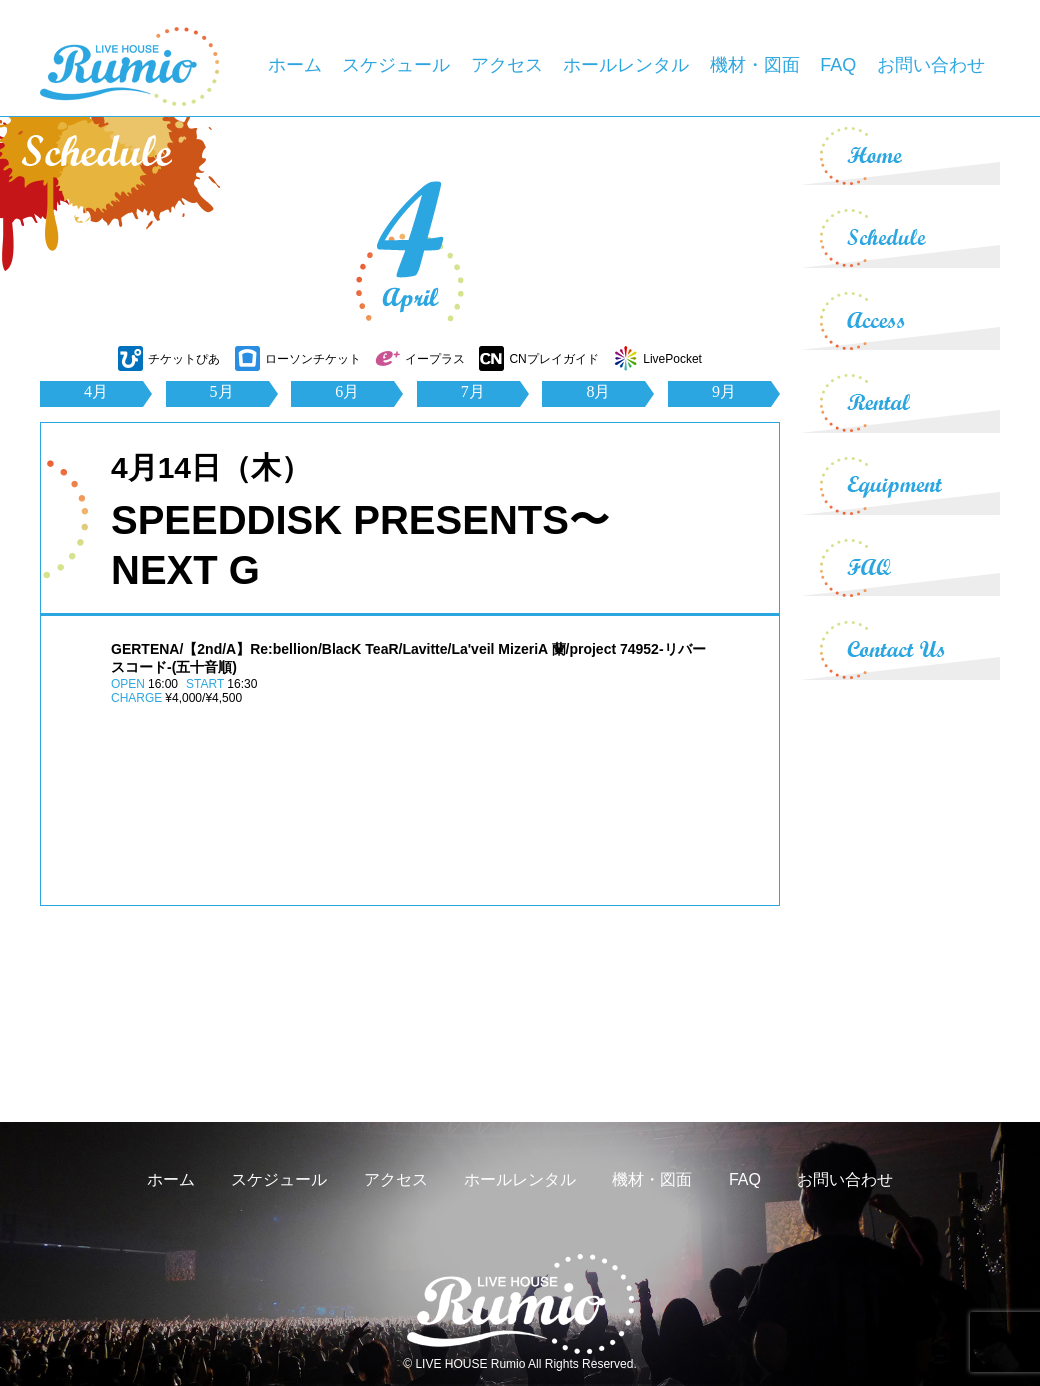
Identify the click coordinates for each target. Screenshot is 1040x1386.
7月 (473, 391)
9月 (724, 391)
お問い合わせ (931, 65)
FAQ (838, 65)
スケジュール (396, 65)
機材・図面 (755, 65)
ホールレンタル (626, 65)
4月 (96, 391)
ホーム (295, 65)
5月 (222, 391)
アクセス (507, 65)
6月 (347, 391)
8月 (598, 391)
